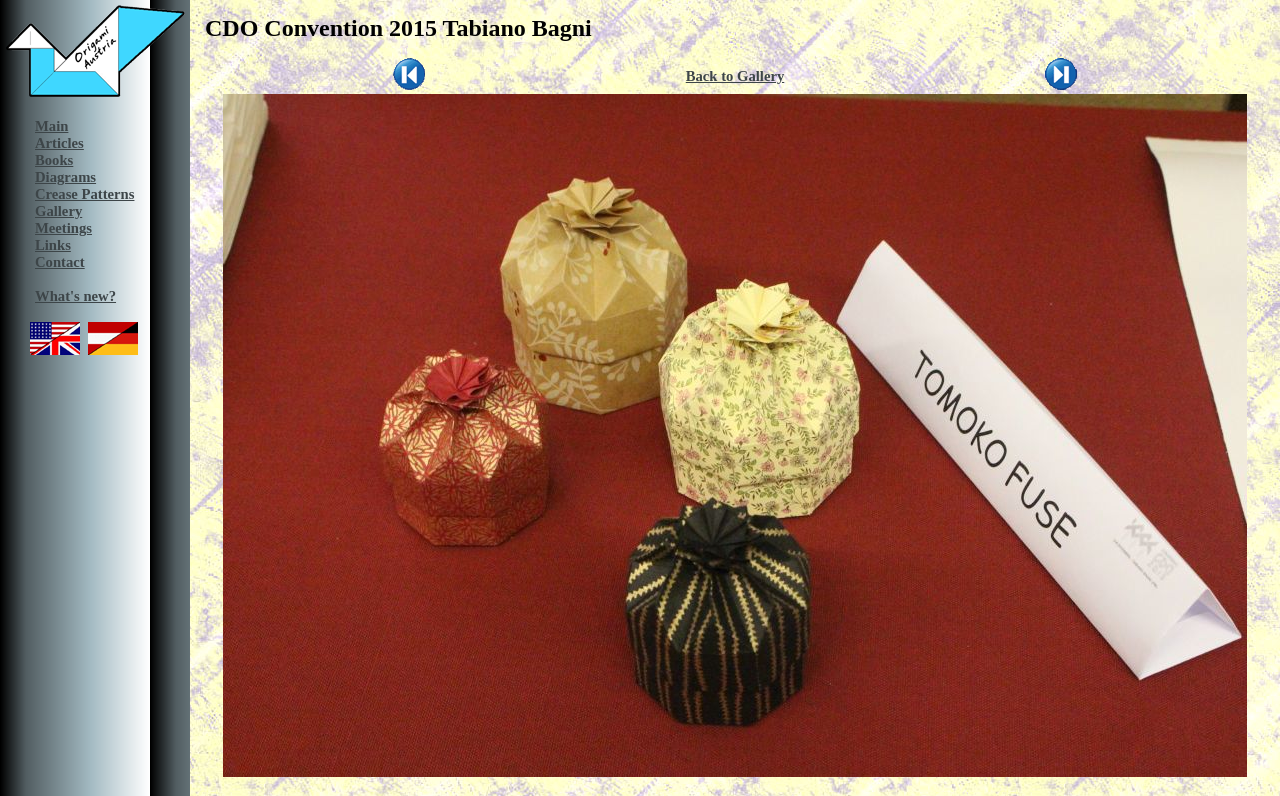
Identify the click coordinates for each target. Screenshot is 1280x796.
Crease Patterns (84, 194)
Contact (60, 262)
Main (51, 126)
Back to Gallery (735, 76)
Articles (59, 143)
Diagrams (65, 177)
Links (53, 245)
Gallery (58, 211)
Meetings (63, 228)
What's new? (75, 296)
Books (54, 160)
